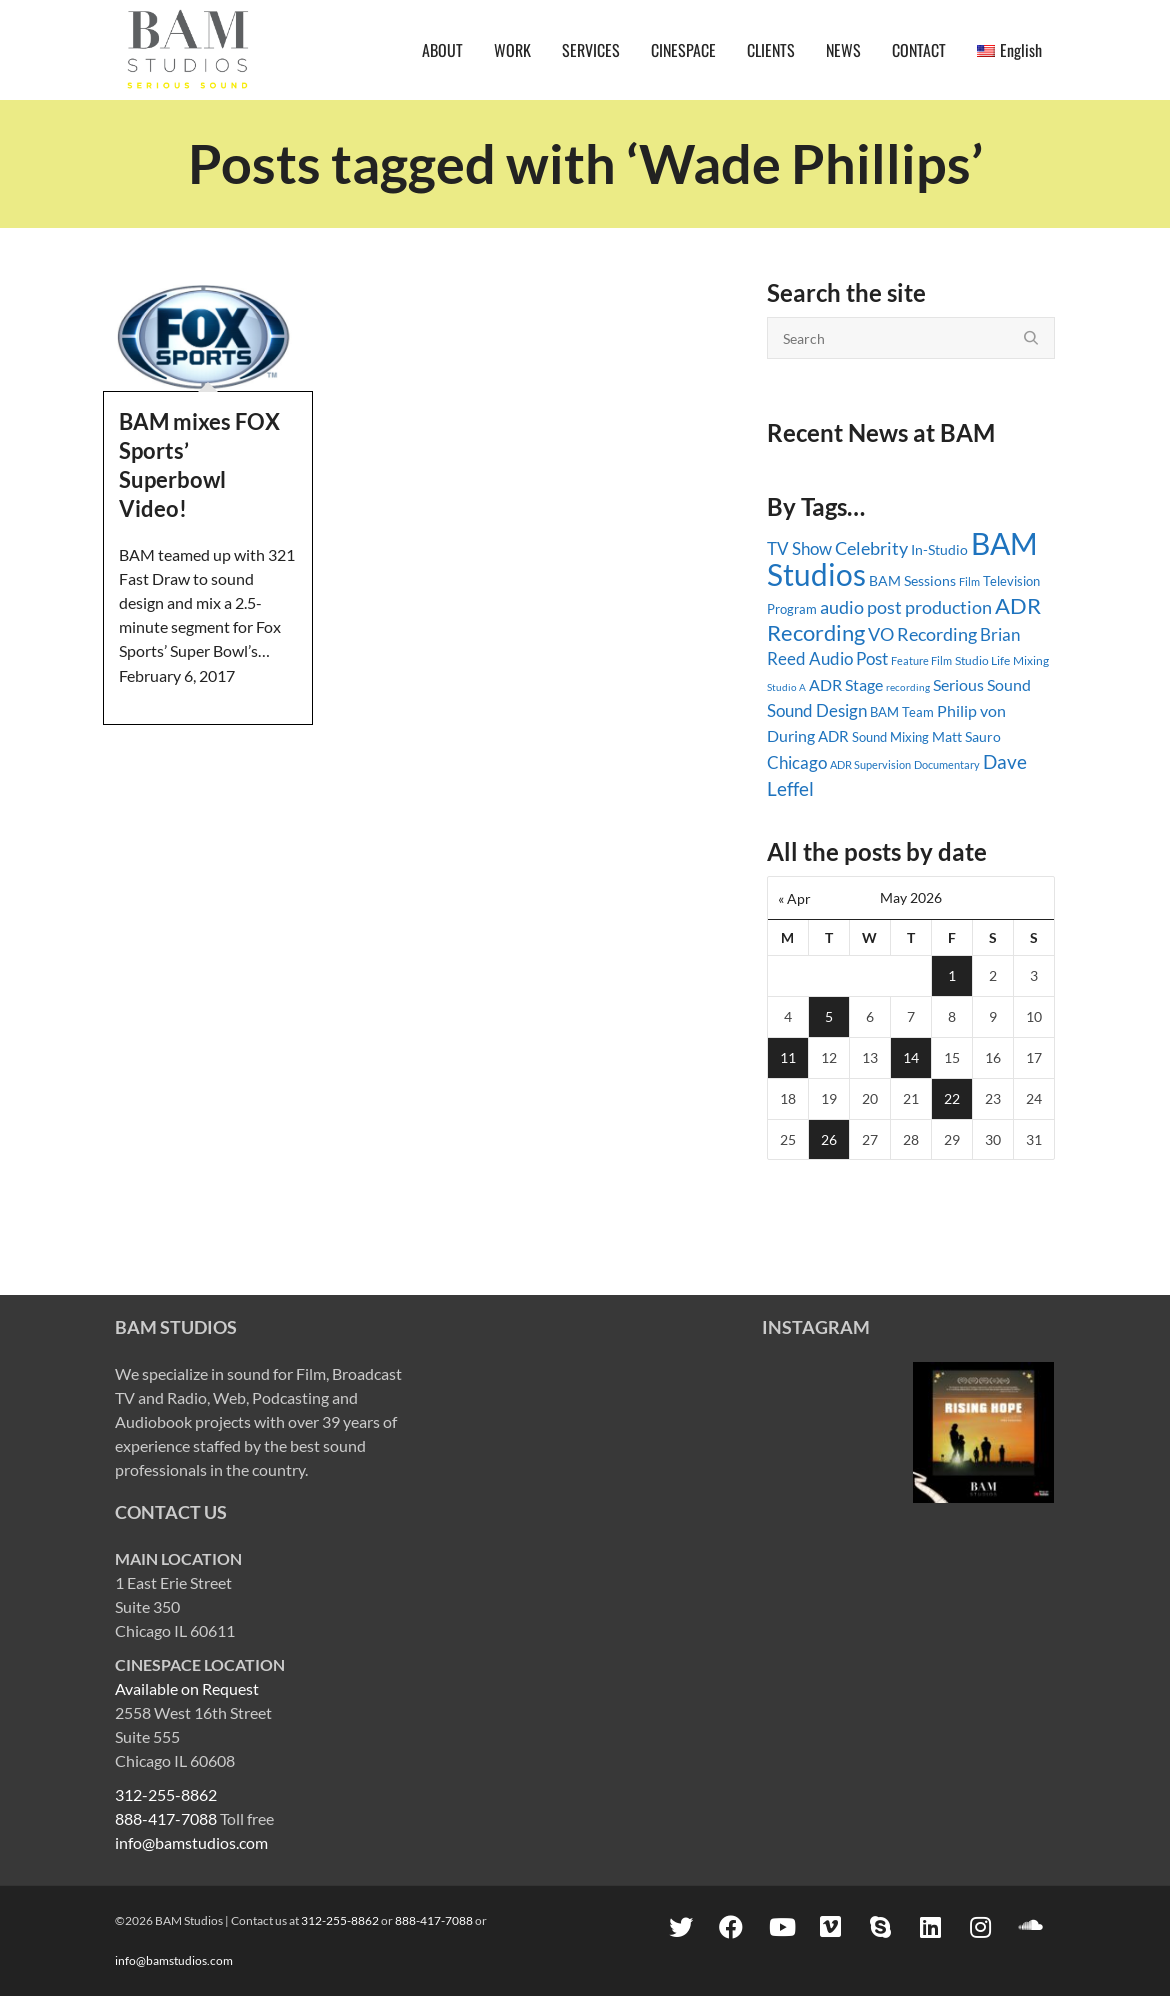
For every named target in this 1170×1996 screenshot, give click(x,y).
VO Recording (922, 634)
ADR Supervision (870, 764)
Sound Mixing (890, 737)
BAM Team (902, 712)
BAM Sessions (912, 580)
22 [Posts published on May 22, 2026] (952, 1098)
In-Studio (939, 549)
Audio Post (848, 658)
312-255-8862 (166, 1794)
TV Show (799, 548)
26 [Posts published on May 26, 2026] (829, 1139)
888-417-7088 (166, 1818)
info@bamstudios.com (191, 1842)
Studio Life (982, 660)
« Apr (794, 898)
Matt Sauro (966, 736)
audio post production (906, 607)
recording (908, 687)
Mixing (1031, 660)
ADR (833, 736)
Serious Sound (982, 684)
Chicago (797, 762)
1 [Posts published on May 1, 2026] (952, 975)
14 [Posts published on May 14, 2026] (911, 1057)
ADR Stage (846, 684)
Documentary (947, 764)
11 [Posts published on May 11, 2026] (788, 1057)
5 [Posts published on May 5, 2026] (829, 1016)
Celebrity (871, 548)
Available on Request (187, 1688)
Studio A (786, 687)
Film (969, 582)
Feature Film (921, 660)
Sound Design (817, 710)
